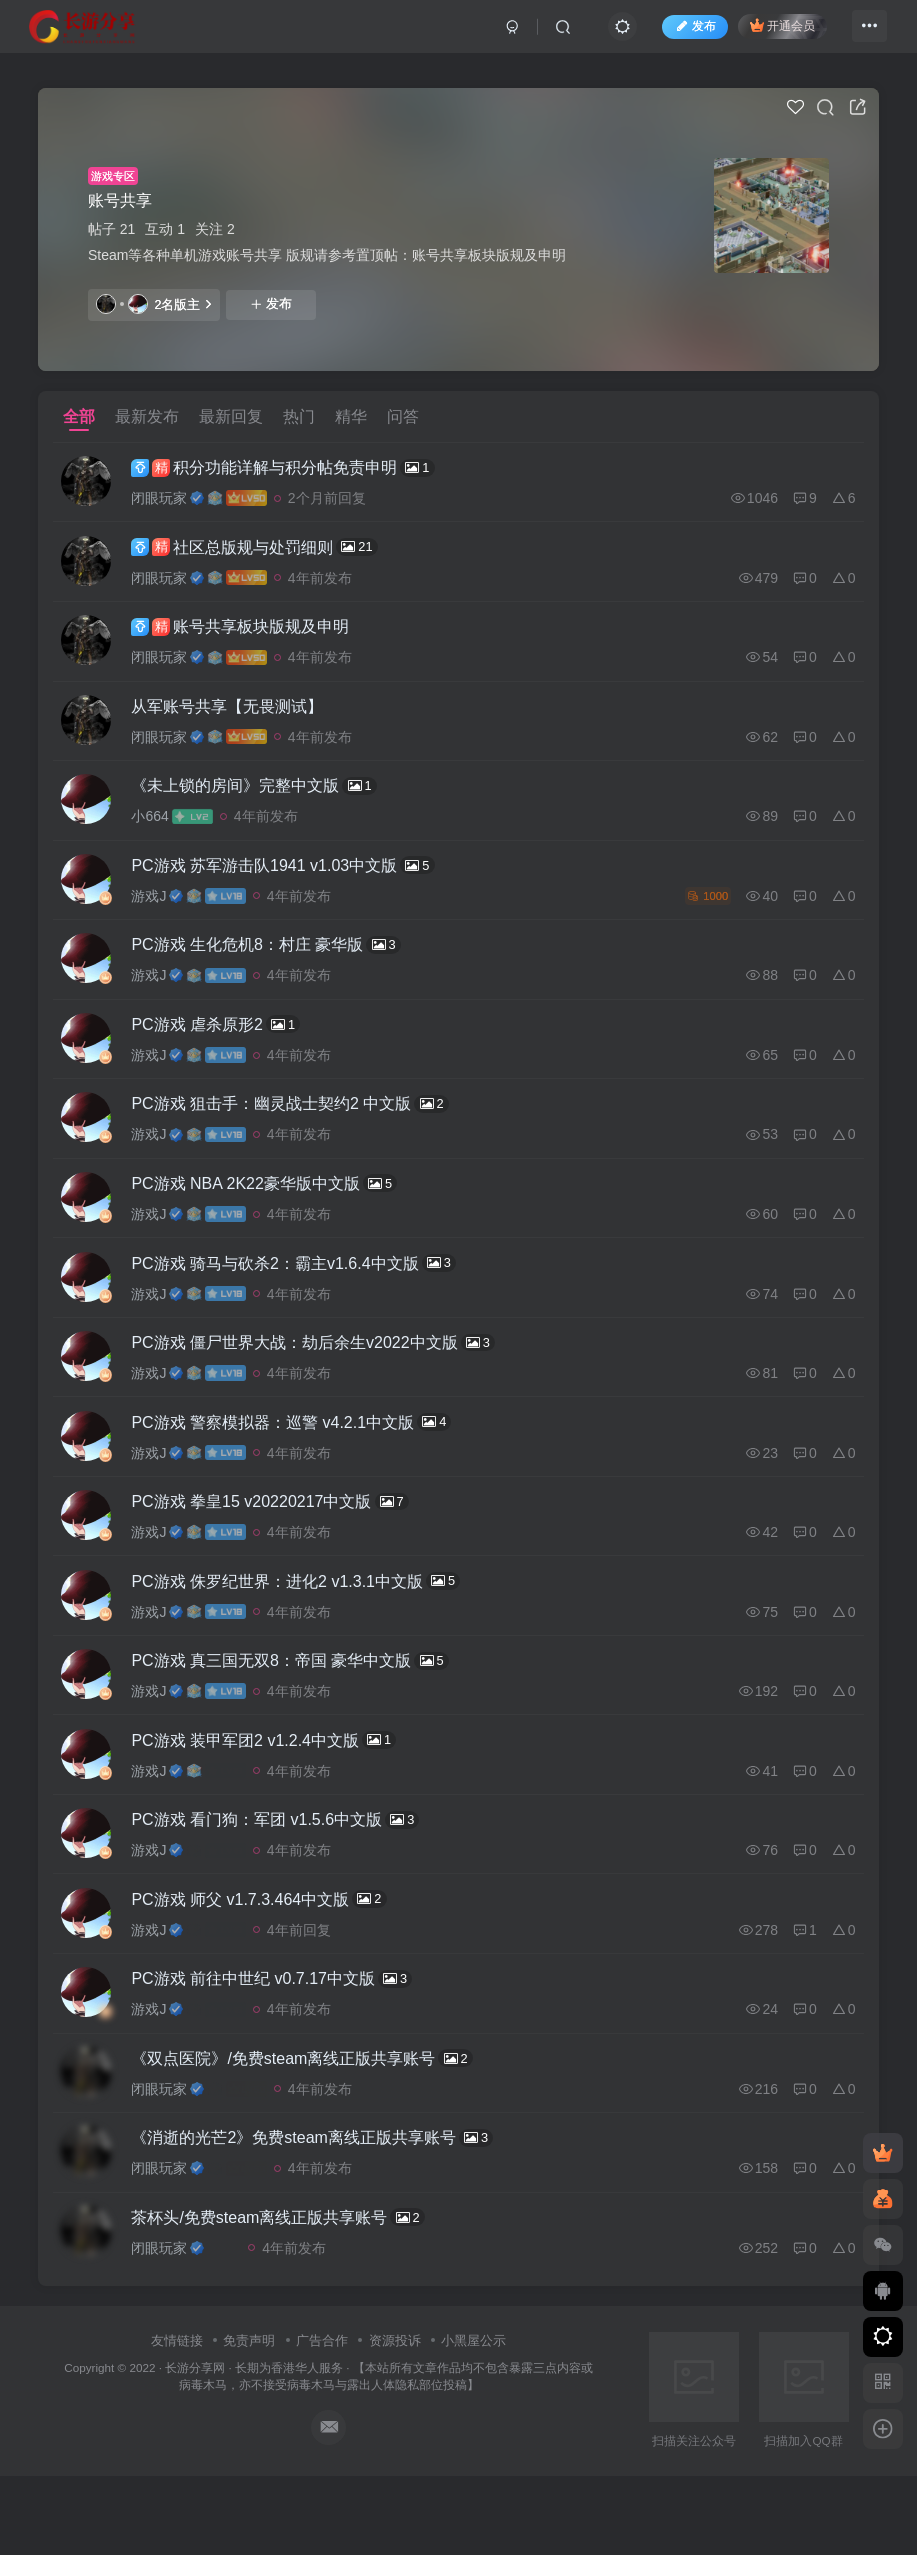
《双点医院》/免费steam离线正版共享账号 (313, 2129)
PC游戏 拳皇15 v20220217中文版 (281, 1548)
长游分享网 (195, 2447)
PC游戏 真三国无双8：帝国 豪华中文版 (301, 1714)
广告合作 (322, 2420)
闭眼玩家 (171, 500)
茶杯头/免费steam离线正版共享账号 (289, 2295)
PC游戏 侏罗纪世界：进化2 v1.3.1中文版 (307, 1631)
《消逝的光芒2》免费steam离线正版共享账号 (324, 2212)
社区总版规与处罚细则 (266, 552)
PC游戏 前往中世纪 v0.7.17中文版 (283, 2046)
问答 (403, 416)
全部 (79, 416)
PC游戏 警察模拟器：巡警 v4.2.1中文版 (303, 1465)
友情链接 (177, 2420)
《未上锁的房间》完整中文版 (265, 801)
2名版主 (153, 304)
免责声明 (249, 2420)
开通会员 (771, 32)
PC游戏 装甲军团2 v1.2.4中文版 (275, 1797)
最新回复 (231, 416)
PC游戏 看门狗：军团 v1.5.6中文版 (287, 1880)
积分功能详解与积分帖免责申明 (294, 469)
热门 (299, 416)
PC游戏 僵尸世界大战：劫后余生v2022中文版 (325, 1382)
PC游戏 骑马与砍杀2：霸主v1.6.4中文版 (305, 1299)
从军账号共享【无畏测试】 (239, 718)
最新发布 (147, 416)
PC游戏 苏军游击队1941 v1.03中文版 (294, 884)
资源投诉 (395, 2420)
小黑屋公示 (473, 2420)
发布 (271, 304)
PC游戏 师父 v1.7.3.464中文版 (270, 1963)
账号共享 (120, 200)
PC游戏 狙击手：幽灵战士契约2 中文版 (301, 1133)
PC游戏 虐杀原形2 (227, 1050)
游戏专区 (113, 176)
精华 (351, 416)
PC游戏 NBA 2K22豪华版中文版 (276, 1216)
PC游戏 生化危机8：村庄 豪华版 (277, 967)
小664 (161, 832)
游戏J (160, 915)
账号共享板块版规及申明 (252, 636)
